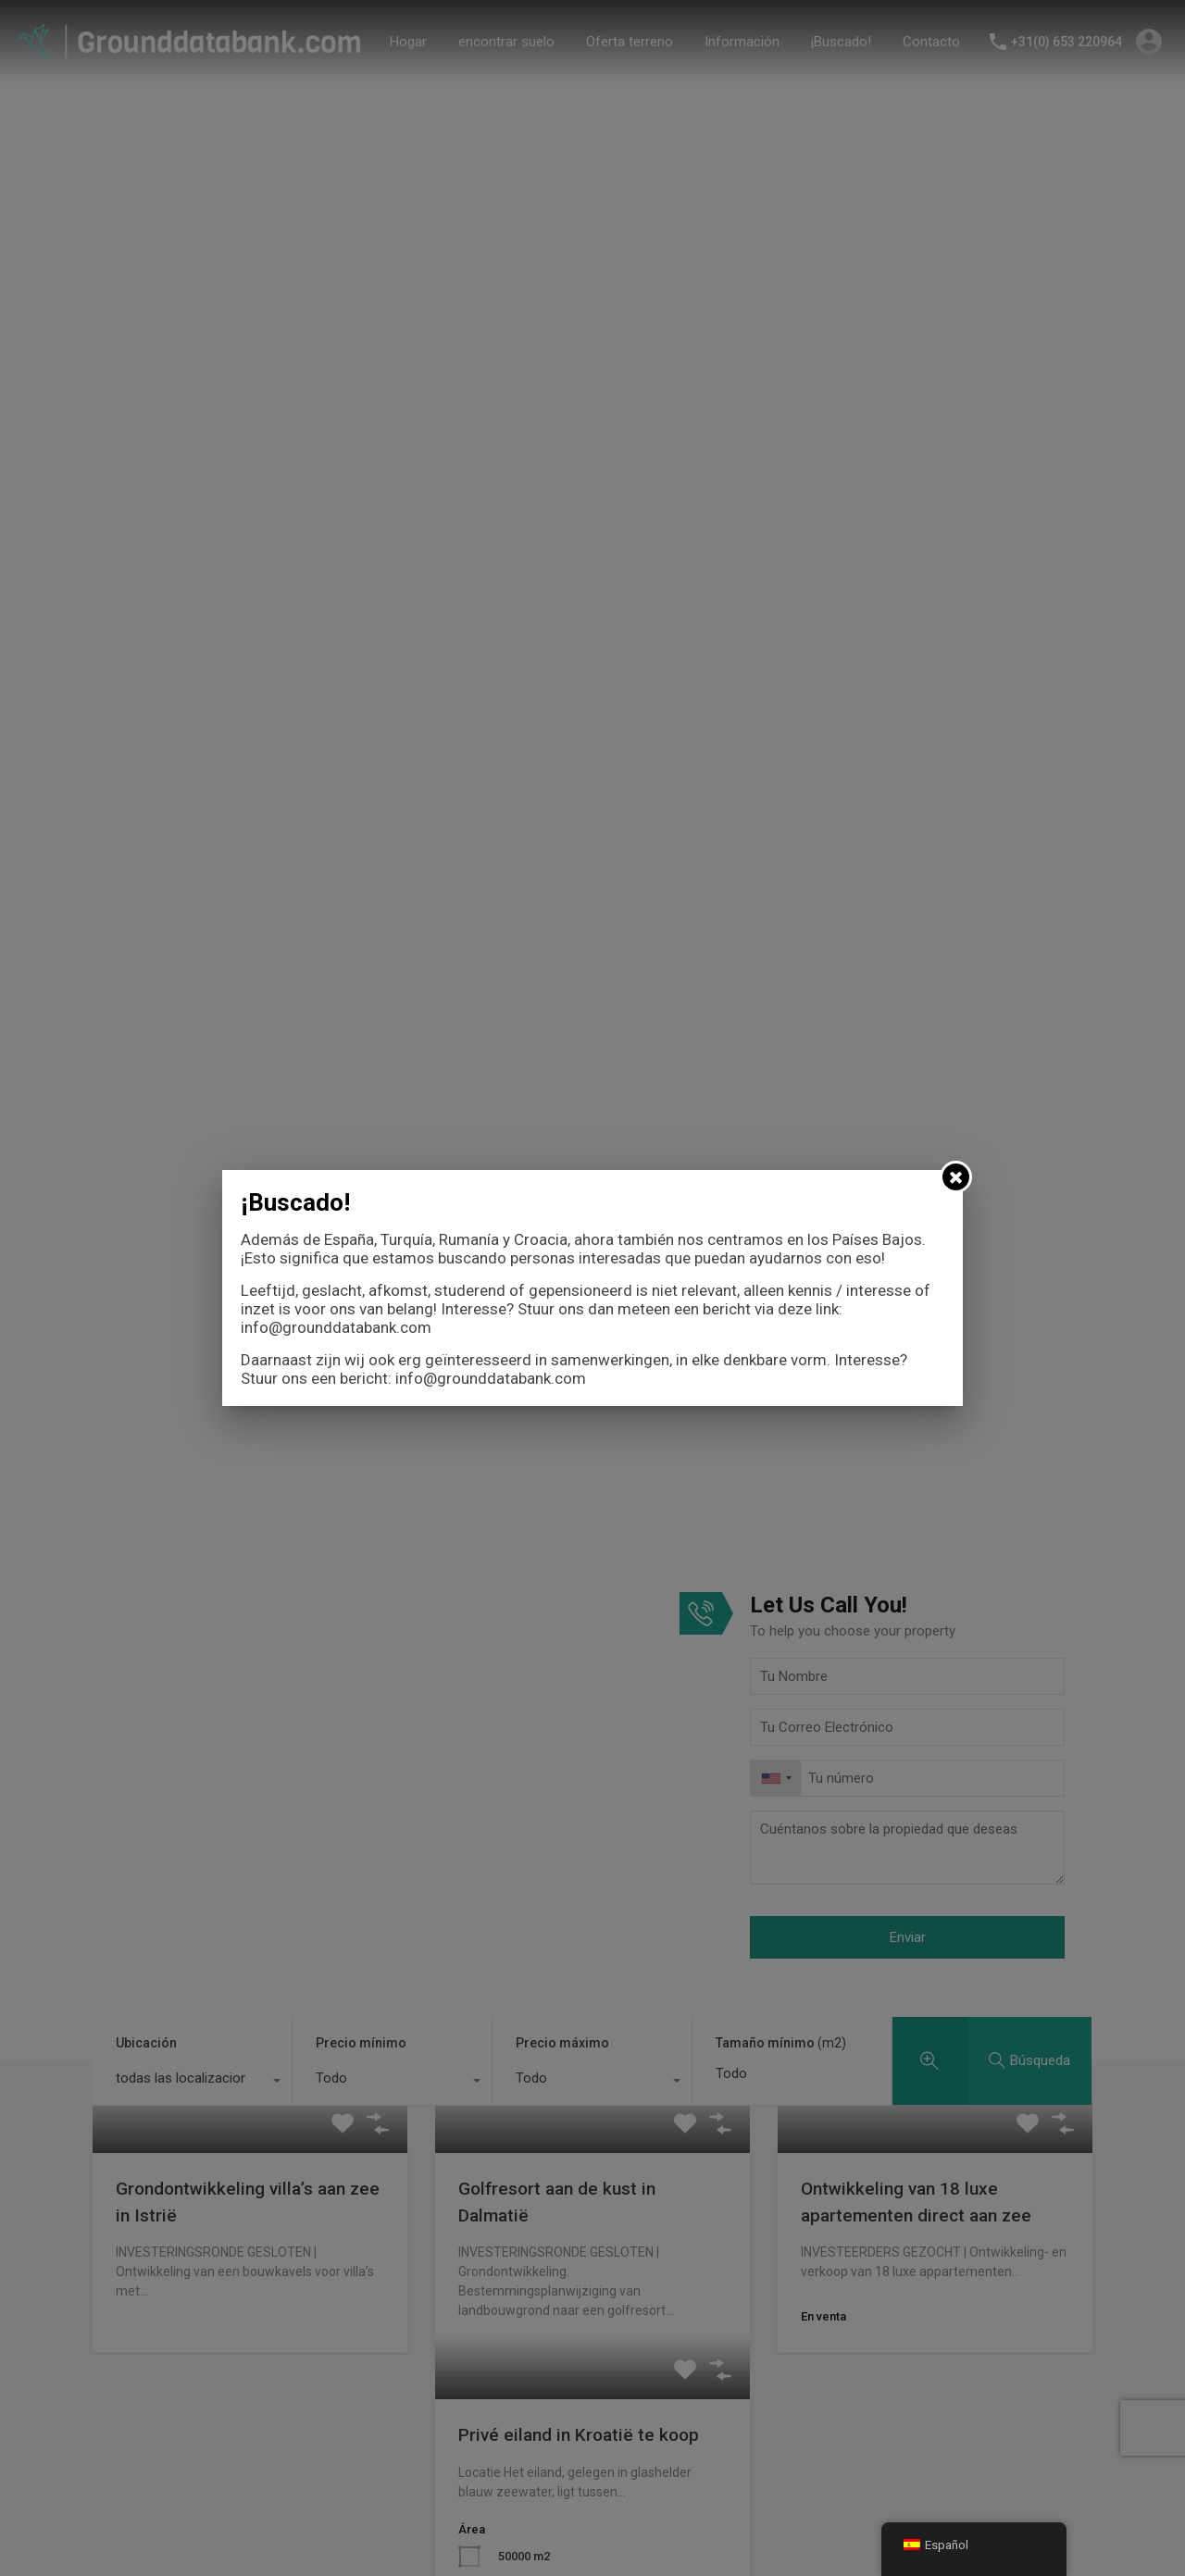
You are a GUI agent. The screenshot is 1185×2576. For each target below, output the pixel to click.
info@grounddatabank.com (336, 1327)
